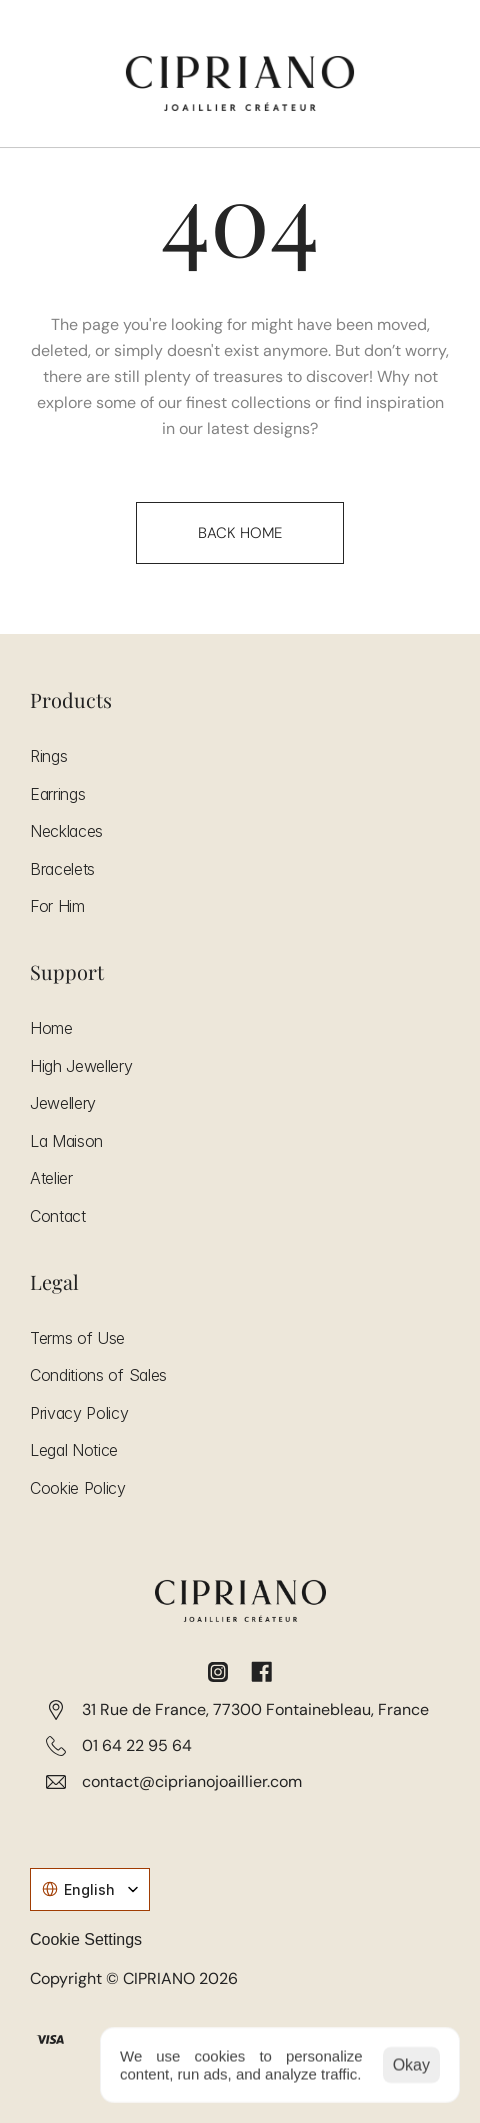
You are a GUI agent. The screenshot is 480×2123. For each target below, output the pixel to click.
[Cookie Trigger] (86, 1940)
